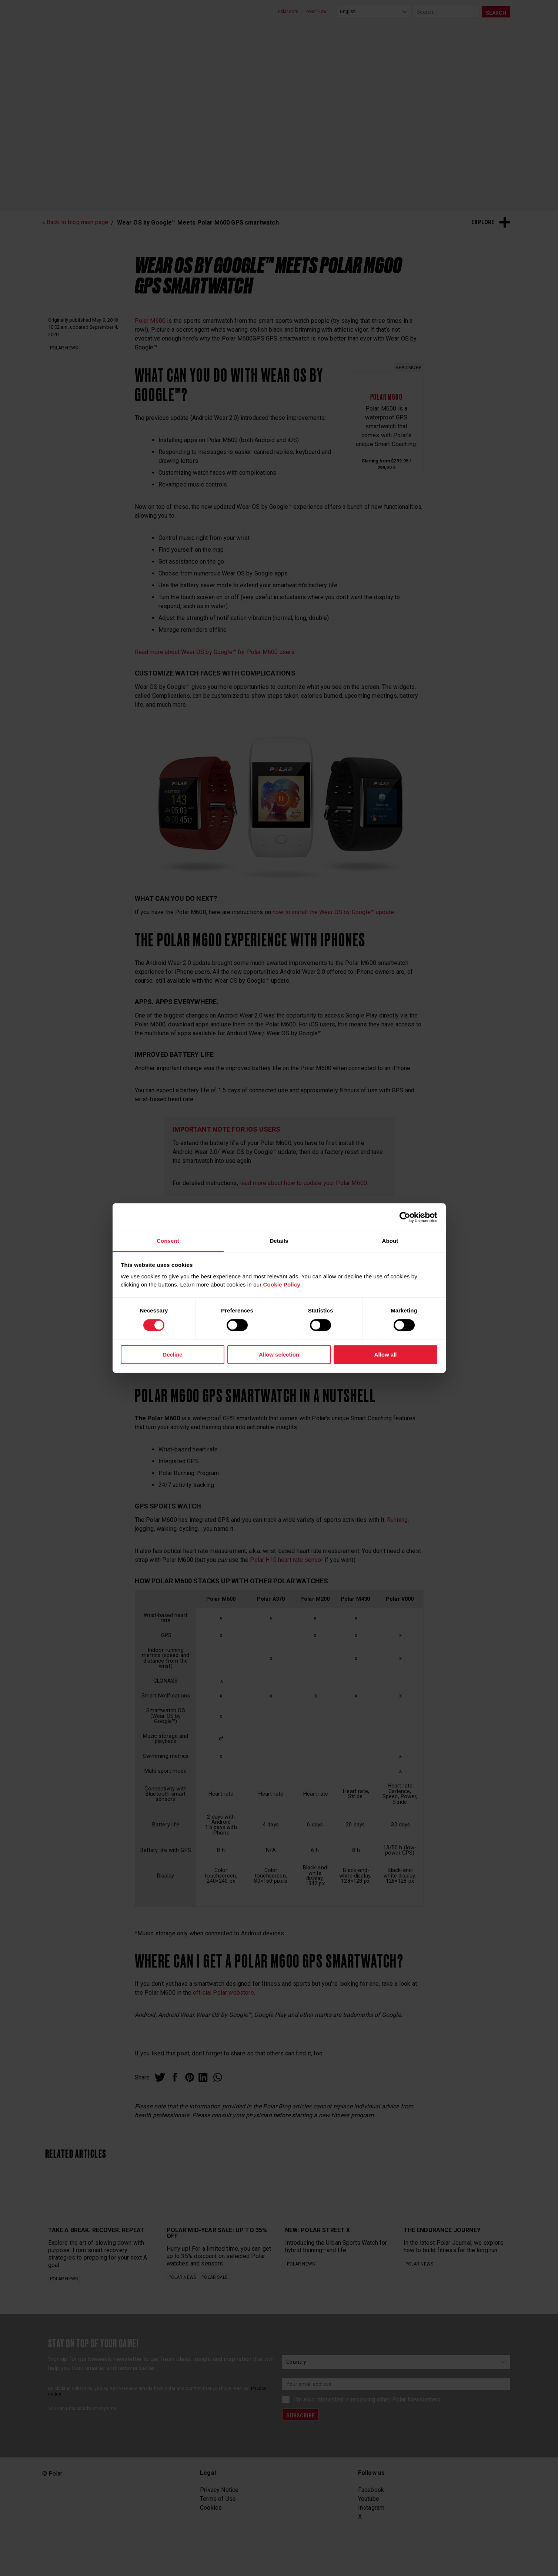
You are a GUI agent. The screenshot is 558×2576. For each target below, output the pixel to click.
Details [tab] (279, 1241)
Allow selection (279, 1354)
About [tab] (390, 1241)
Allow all (385, 1354)
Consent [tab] (168, 1241)
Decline (172, 1354)
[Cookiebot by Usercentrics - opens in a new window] (404, 1217)
